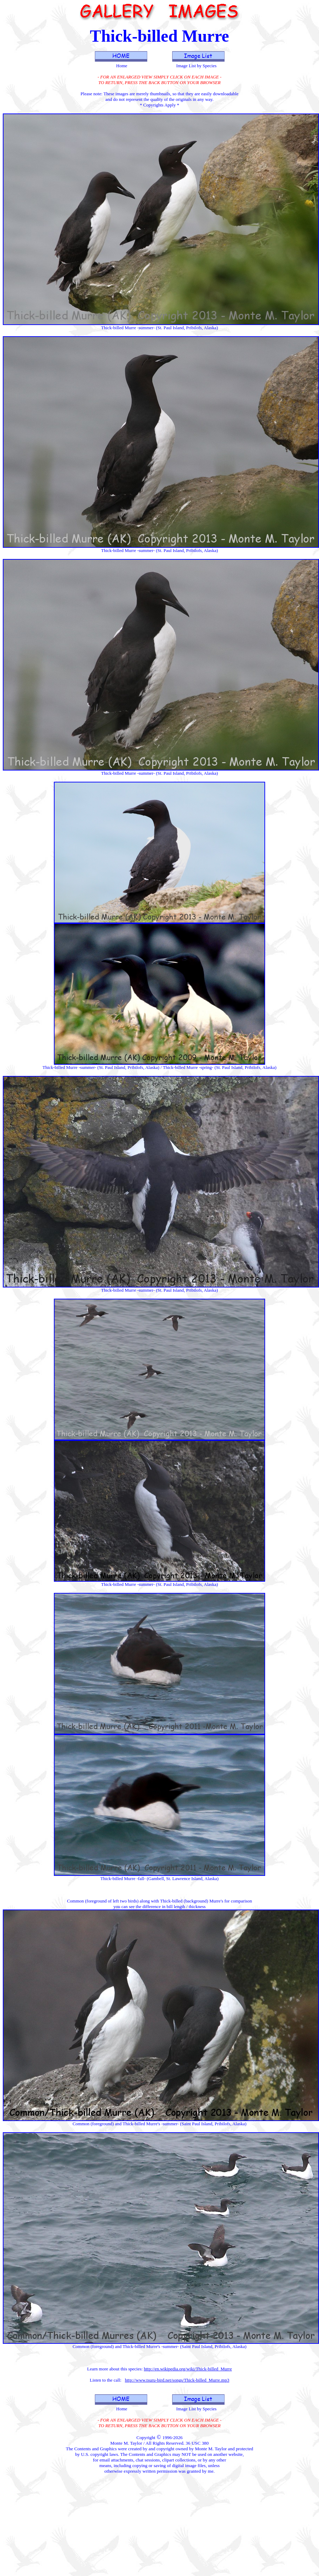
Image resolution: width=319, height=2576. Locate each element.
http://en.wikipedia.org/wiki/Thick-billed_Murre (188, 2368)
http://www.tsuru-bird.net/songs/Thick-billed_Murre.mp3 (177, 2380)
